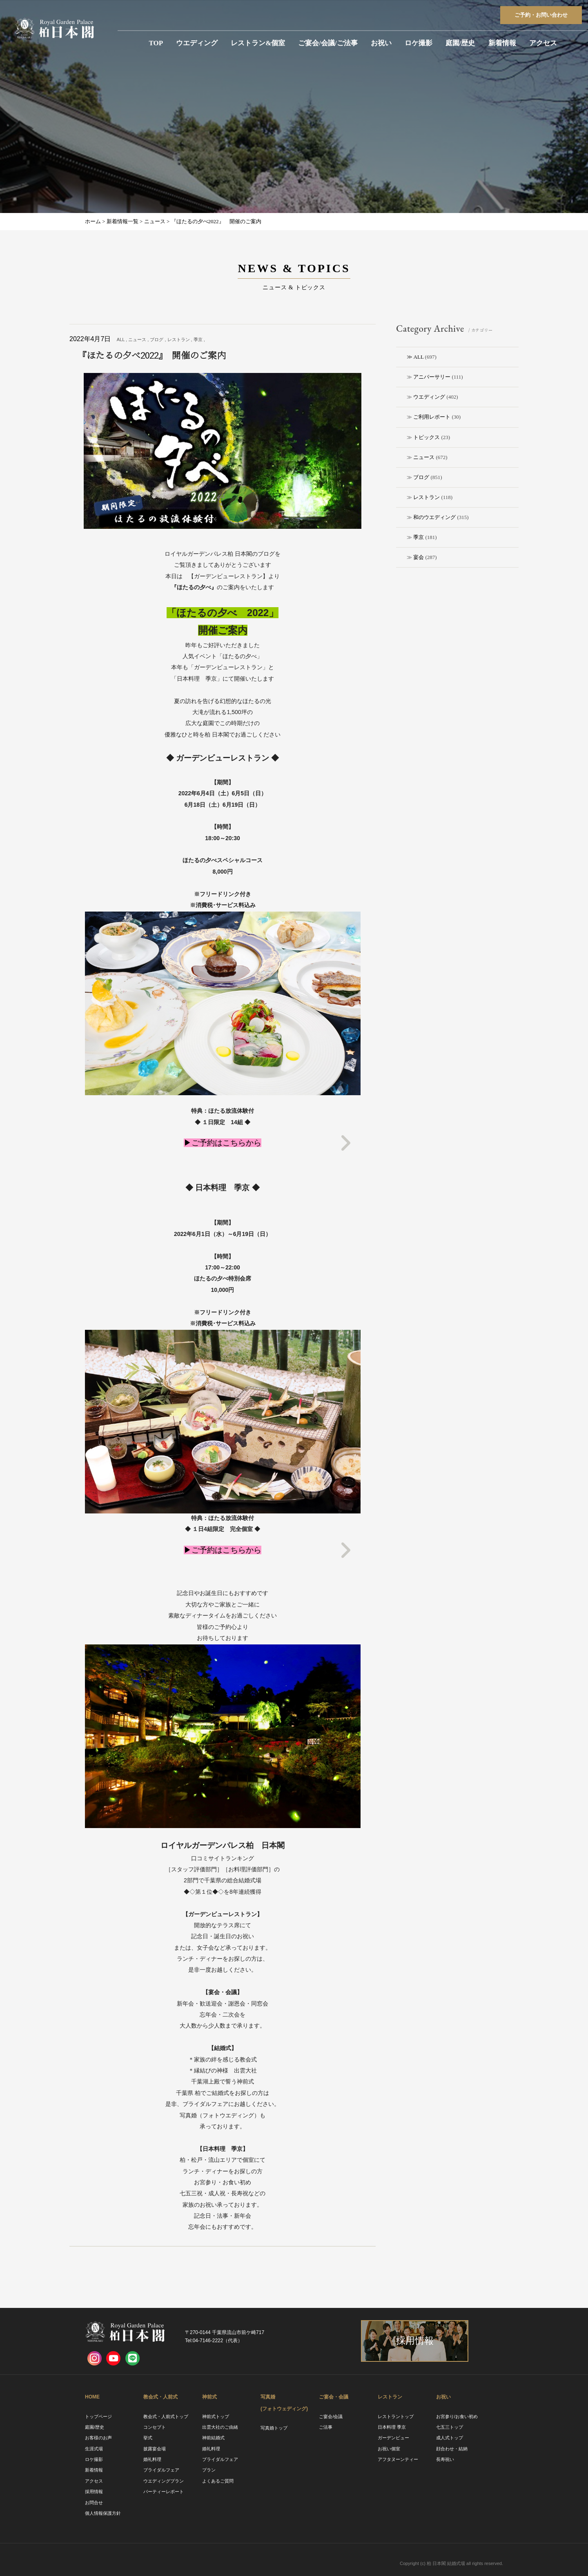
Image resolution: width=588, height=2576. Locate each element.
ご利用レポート (431, 417)
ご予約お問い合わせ (541, 15)
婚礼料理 (152, 2459)
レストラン (426, 497)
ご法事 (325, 2427)
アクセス (543, 43)
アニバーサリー (431, 377)
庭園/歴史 (460, 43)
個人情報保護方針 (103, 2513)
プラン (209, 2469)
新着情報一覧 (122, 221)
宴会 (418, 557)
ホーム (93, 221)
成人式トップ (449, 2437)
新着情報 (502, 43)
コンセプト (154, 2427)
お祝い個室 (389, 2448)
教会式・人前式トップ (165, 2416)
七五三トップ (449, 2427)
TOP (156, 43)
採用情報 (94, 2491)
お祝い (381, 43)
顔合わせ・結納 (452, 2448)
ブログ (421, 477)
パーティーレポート (163, 2491)
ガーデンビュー (393, 2437)
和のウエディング (434, 517)
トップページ (98, 2416)
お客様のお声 (98, 2437)
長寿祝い (445, 2459)
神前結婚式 (213, 2437)
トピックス (426, 437)
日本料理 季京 (392, 2427)
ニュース (423, 457)
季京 (418, 537)
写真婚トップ (274, 2427)
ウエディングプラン (163, 2480)
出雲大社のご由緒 (220, 2427)
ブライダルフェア (161, 2469)
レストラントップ (396, 2416)
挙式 (147, 2437)
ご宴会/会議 (331, 2416)
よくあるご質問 (218, 2480)
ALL (419, 357)
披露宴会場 (154, 2448)
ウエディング (197, 43)
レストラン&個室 (258, 43)
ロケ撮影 (418, 43)
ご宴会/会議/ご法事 (327, 43)
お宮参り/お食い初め (457, 2416)
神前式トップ (215, 2416)
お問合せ (94, 2502)
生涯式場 (94, 2448)
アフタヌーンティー (398, 2459)
